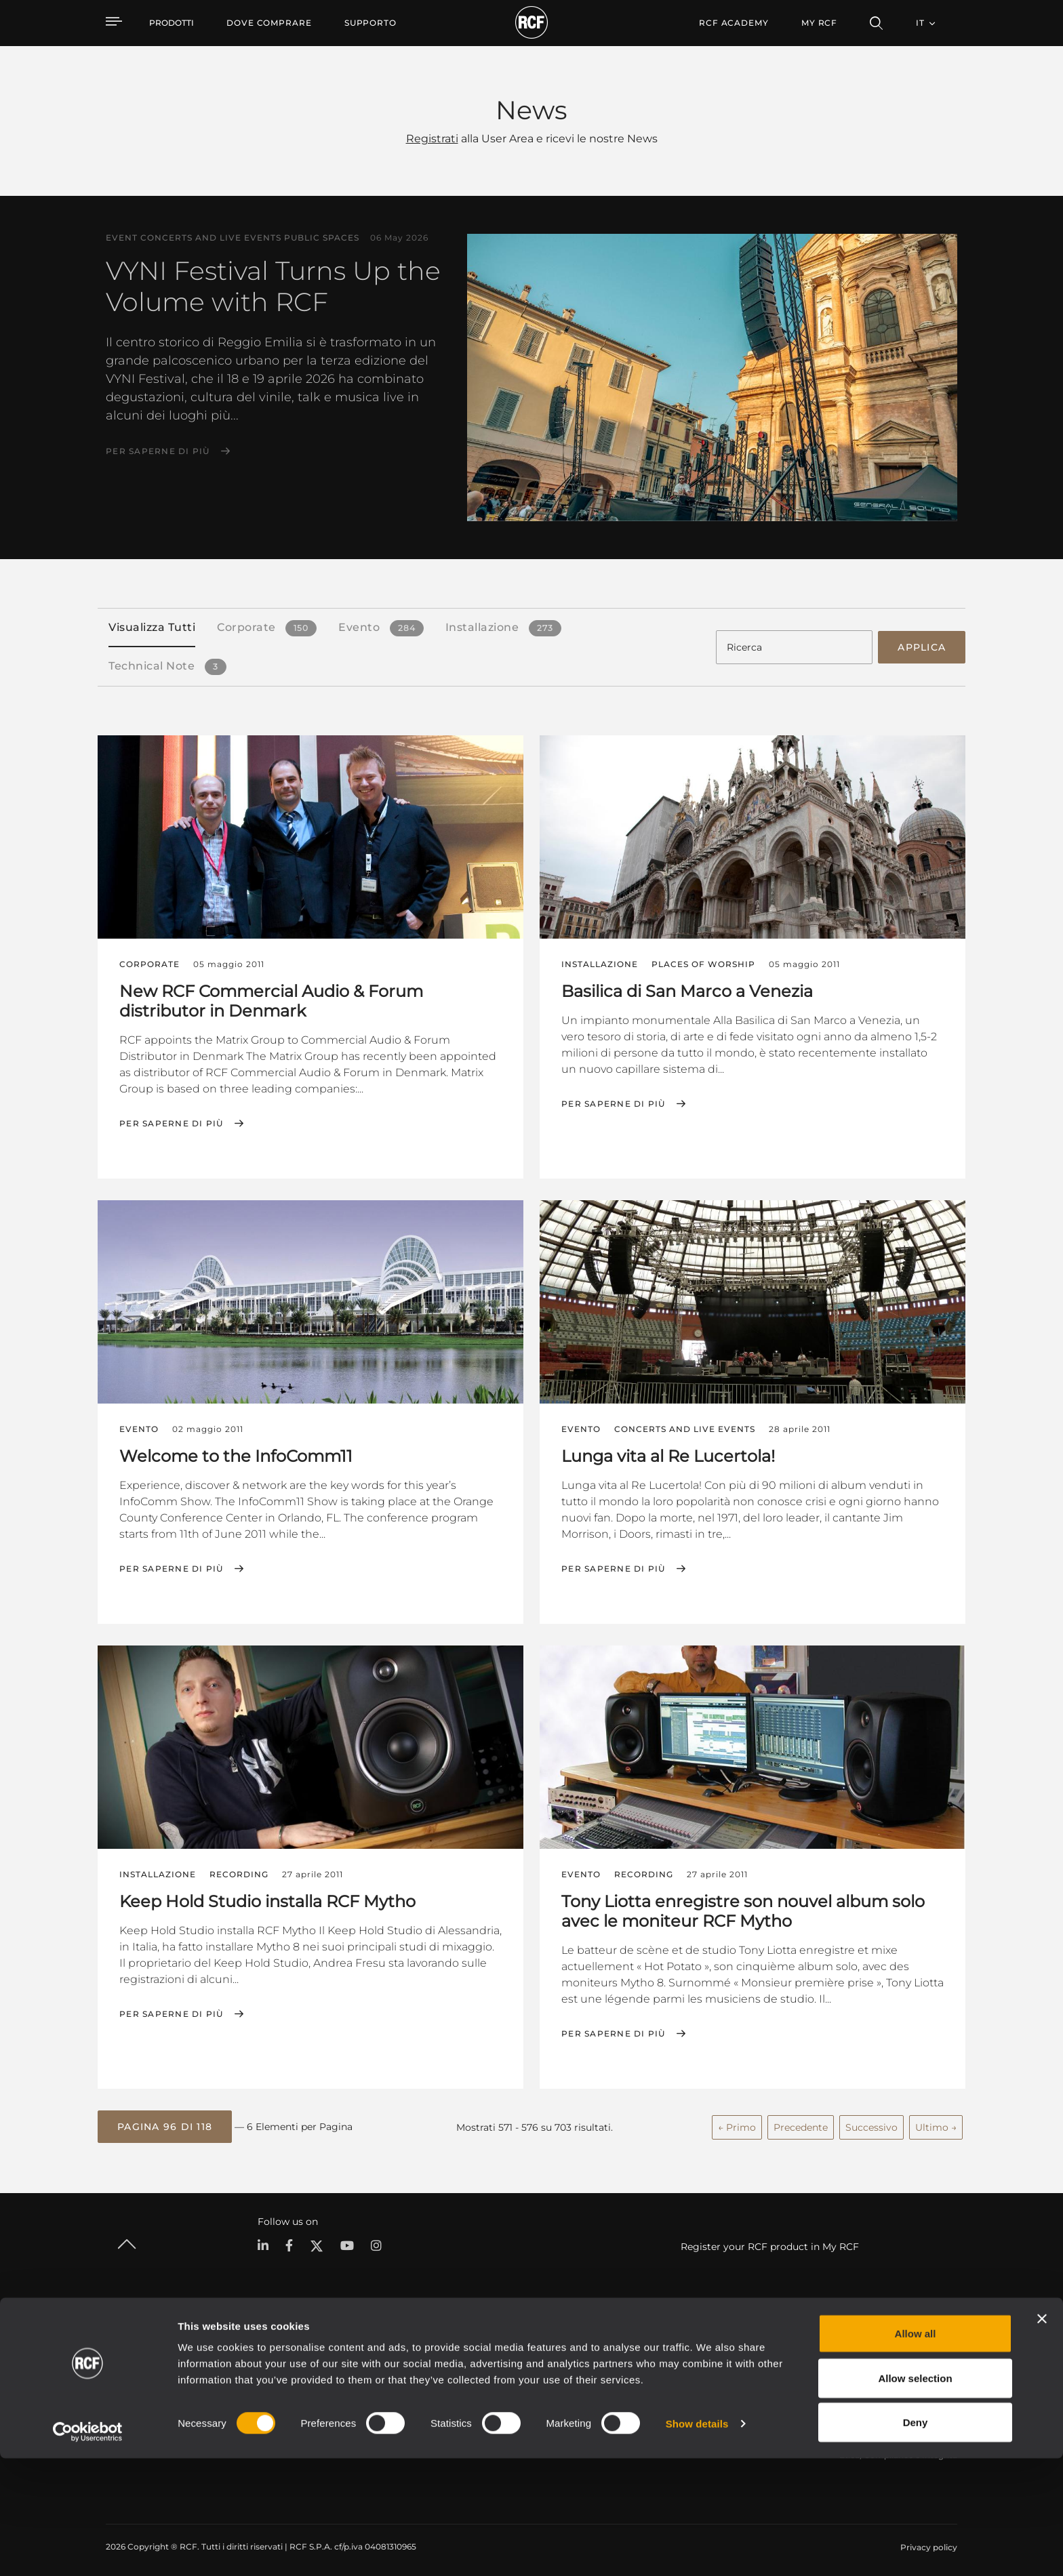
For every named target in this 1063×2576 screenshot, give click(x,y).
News (850, 2414)
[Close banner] (1042, 2436)
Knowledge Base (704, 2397)
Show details (697, 2541)
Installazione (275, 2397)
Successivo (871, 2122)
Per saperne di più (158, 451)
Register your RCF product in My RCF (770, 2241)
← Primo (737, 2122)
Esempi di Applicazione (549, 2361)
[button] (165, 2122)
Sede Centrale (867, 2361)
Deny (915, 2540)
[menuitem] (269, 23)
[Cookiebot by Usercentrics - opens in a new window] (87, 2549)
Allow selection (915, 2495)
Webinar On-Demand (714, 2414)
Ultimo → (936, 2122)
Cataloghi (400, 2361)
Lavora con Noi (870, 2397)
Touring (265, 2379)
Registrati (432, 138)
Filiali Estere (863, 2379)
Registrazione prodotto (717, 2379)
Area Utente (695, 2361)
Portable (267, 2361)
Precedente (801, 2122)
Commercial (275, 2414)
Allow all (915, 2451)
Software (399, 2379)
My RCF (819, 23)
